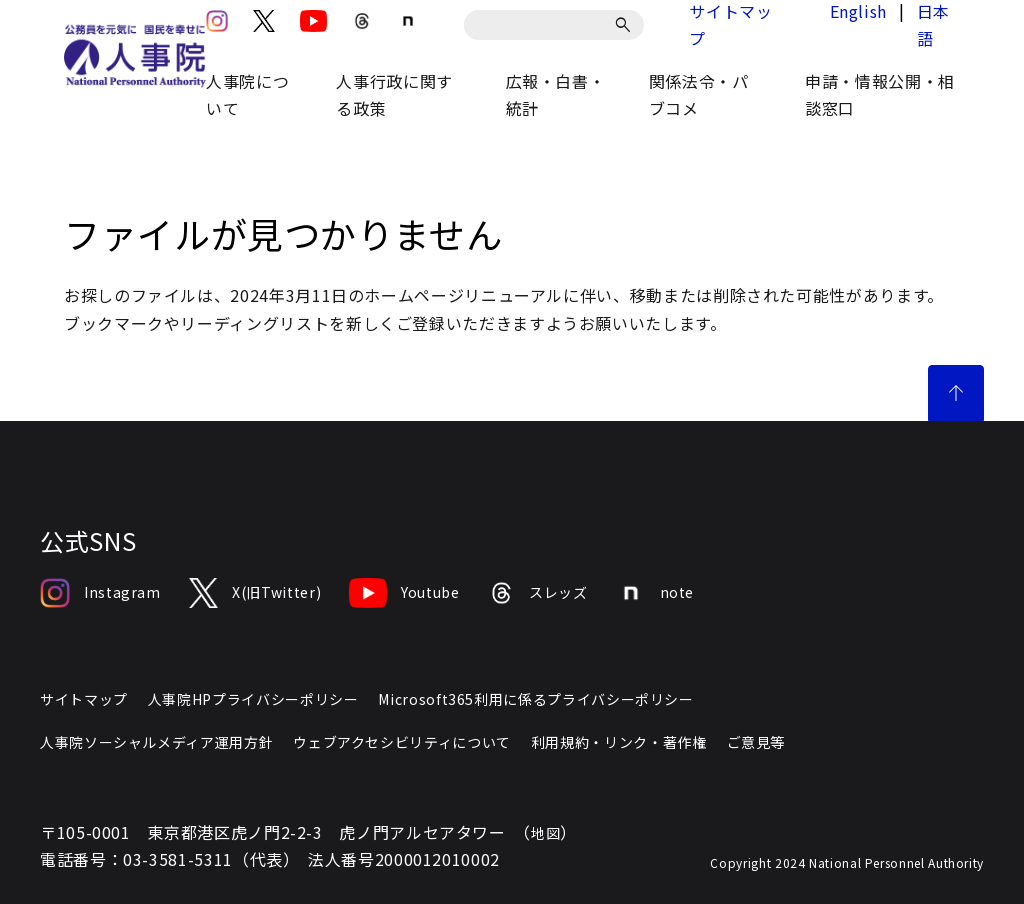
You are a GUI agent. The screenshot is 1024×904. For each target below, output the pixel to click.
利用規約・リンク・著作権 (619, 742)
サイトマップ (84, 699)
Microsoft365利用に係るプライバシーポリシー (535, 699)
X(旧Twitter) (255, 593)
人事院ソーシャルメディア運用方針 (156, 742)
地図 (545, 833)
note (655, 593)
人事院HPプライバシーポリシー (253, 699)
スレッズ (538, 593)
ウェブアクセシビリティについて (402, 742)
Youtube (404, 593)
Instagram (100, 593)
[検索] (626, 25)
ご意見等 (756, 742)
